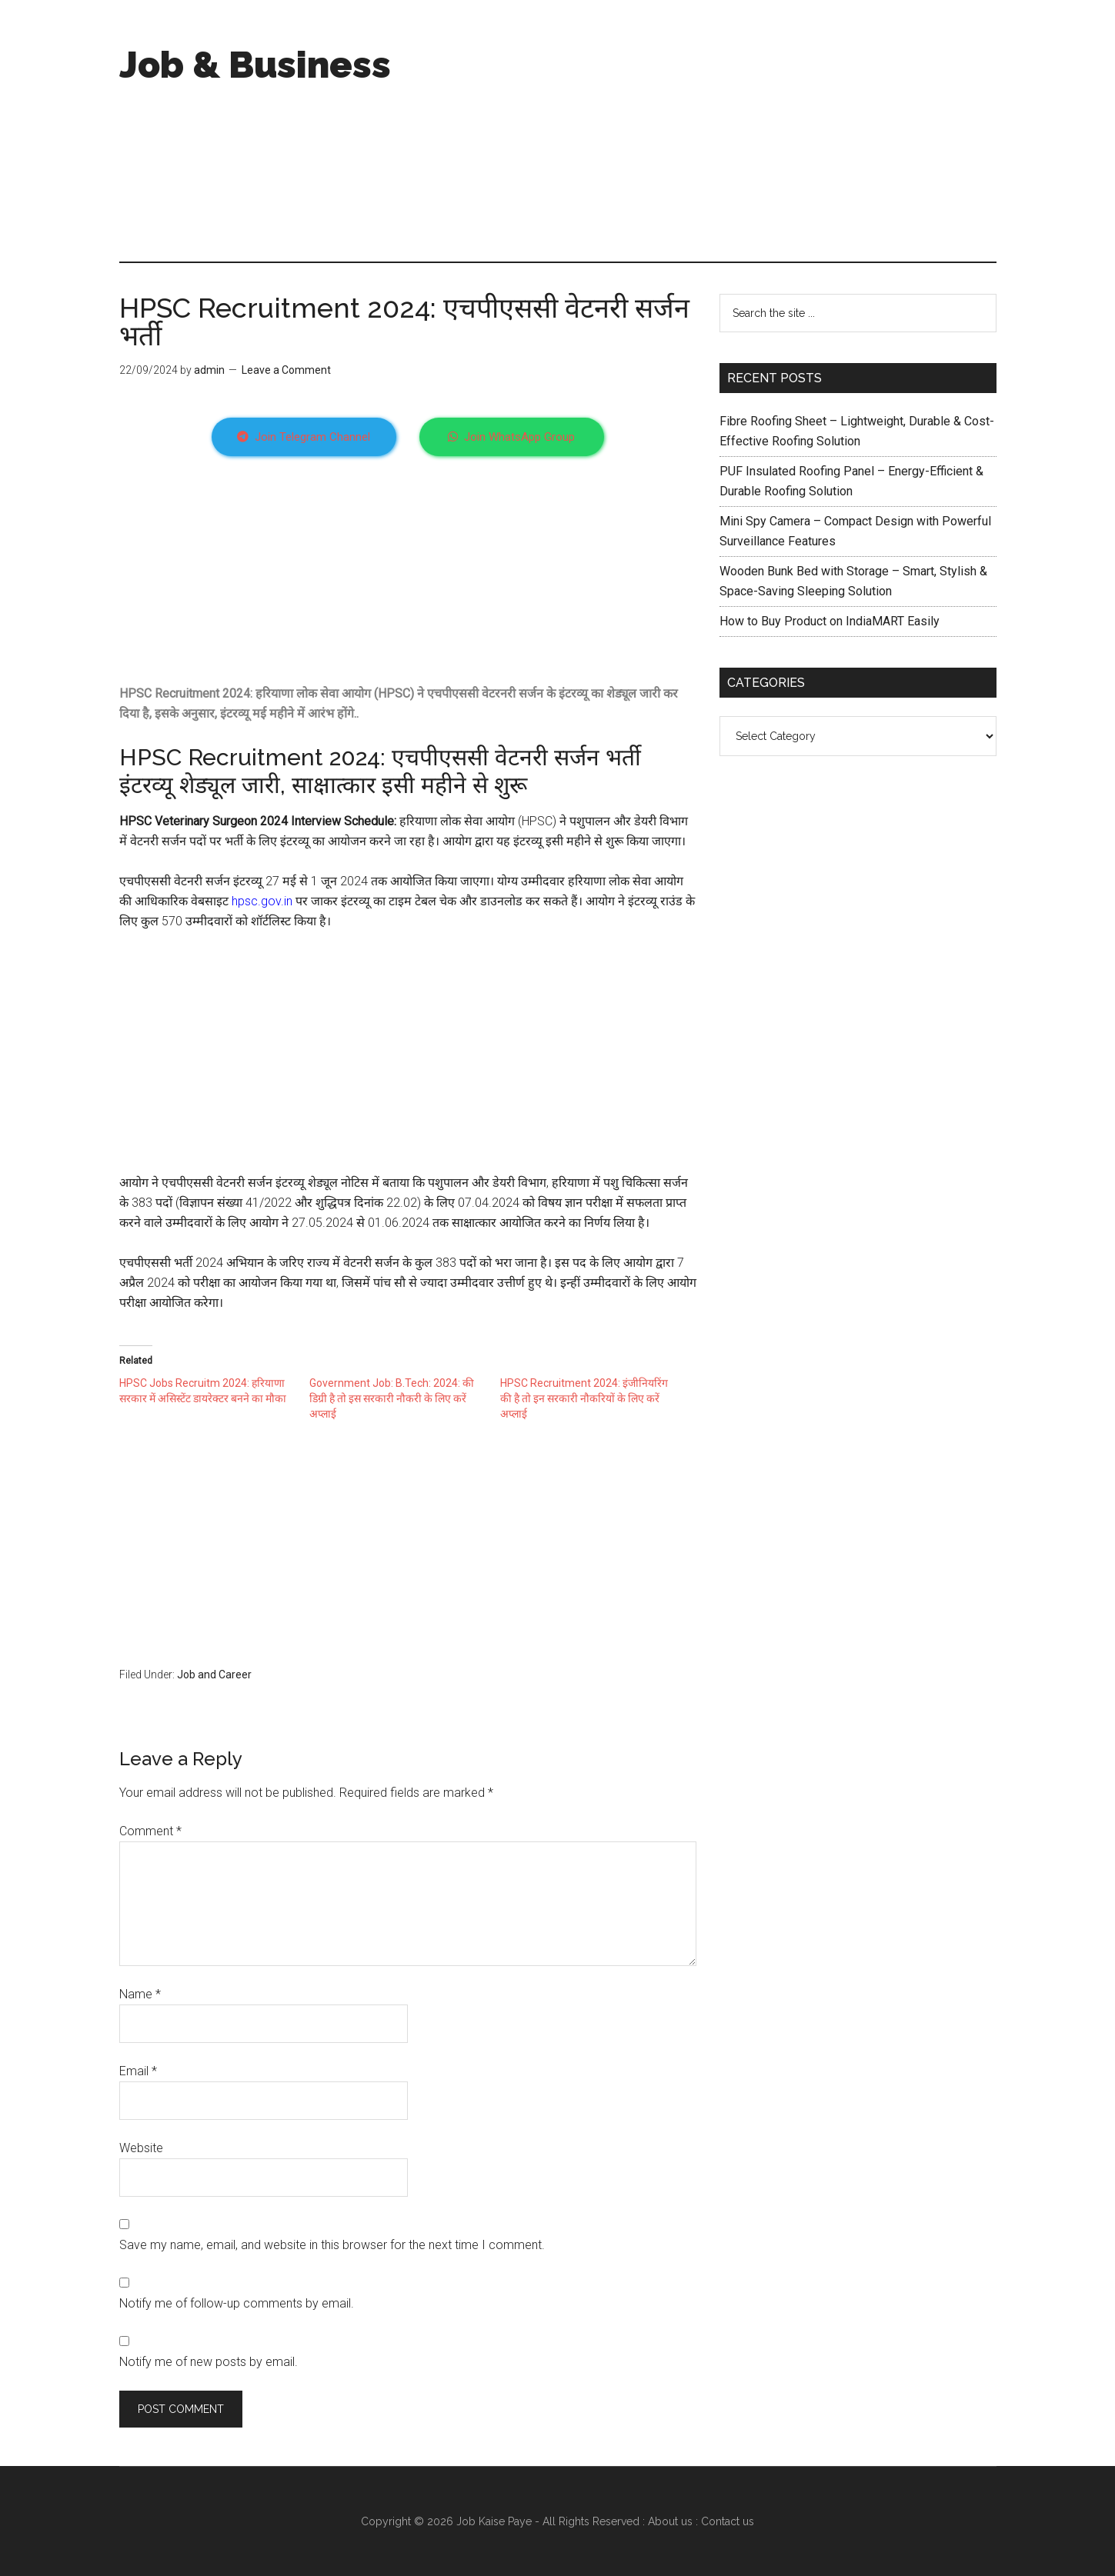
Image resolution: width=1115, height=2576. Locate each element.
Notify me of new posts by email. (208, 2361)
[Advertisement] (716, 130)
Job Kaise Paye (494, 2521)
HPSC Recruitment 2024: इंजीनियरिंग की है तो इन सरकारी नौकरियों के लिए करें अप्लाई (584, 1398)
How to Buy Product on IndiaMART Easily (829, 621)
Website (141, 2148)
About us (670, 2521)
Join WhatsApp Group (511, 437)
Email (138, 2071)
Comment (150, 1831)
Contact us (727, 2521)
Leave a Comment (286, 370)
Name (140, 1994)
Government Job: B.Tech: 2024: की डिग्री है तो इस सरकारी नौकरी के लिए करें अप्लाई (391, 1398)
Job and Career (214, 1674)
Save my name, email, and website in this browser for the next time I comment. (332, 2245)
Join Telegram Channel (303, 437)
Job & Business (255, 64)
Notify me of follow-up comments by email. (236, 2303)
